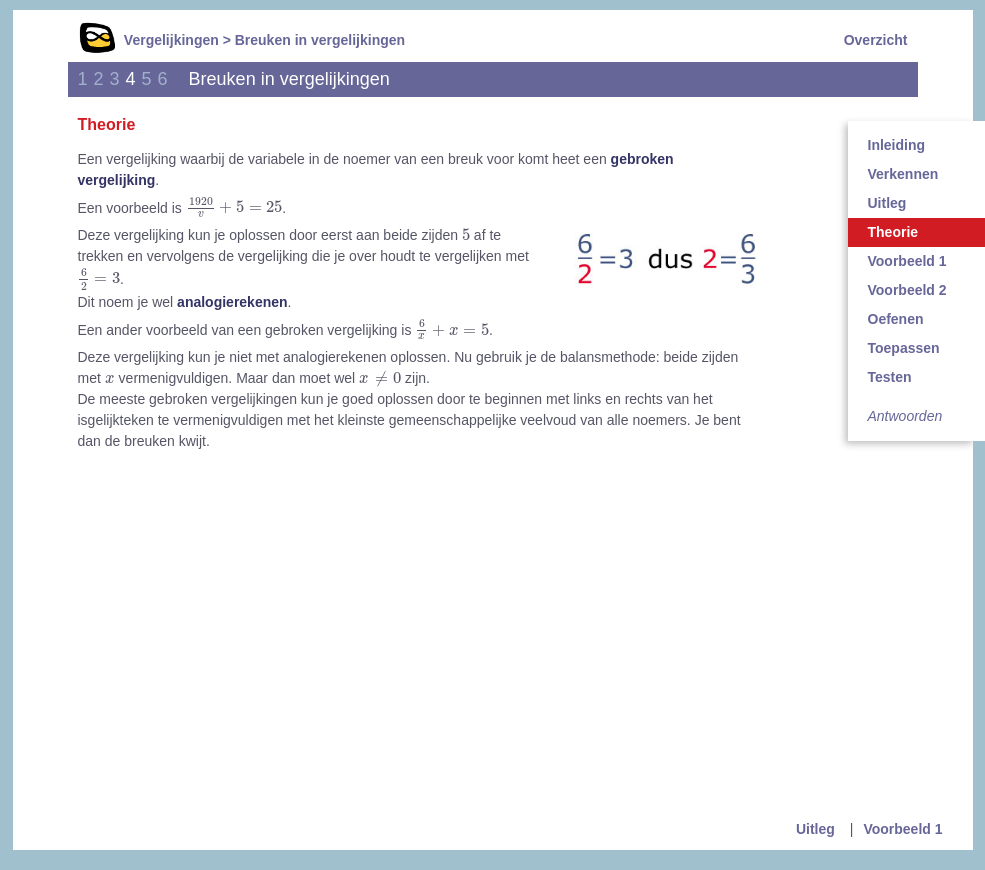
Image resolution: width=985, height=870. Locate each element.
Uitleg (815, 829)
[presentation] (234, 208)
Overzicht (876, 40)
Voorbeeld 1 (902, 829)
